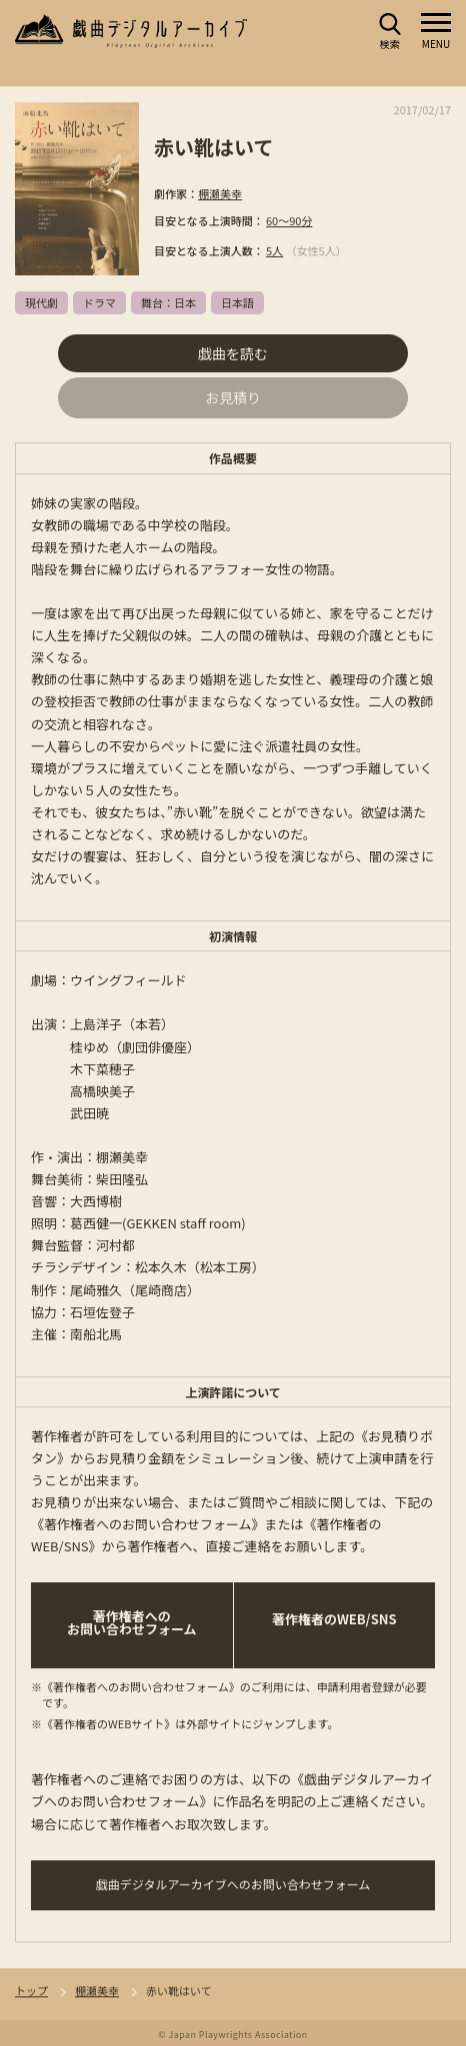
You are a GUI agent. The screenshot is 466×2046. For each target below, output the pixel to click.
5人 (274, 251)
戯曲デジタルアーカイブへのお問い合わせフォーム (233, 1884)
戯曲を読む (233, 354)
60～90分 (289, 221)
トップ (31, 1991)
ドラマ (99, 303)
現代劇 (41, 303)
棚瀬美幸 (220, 194)
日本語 (237, 303)
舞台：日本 (168, 303)
